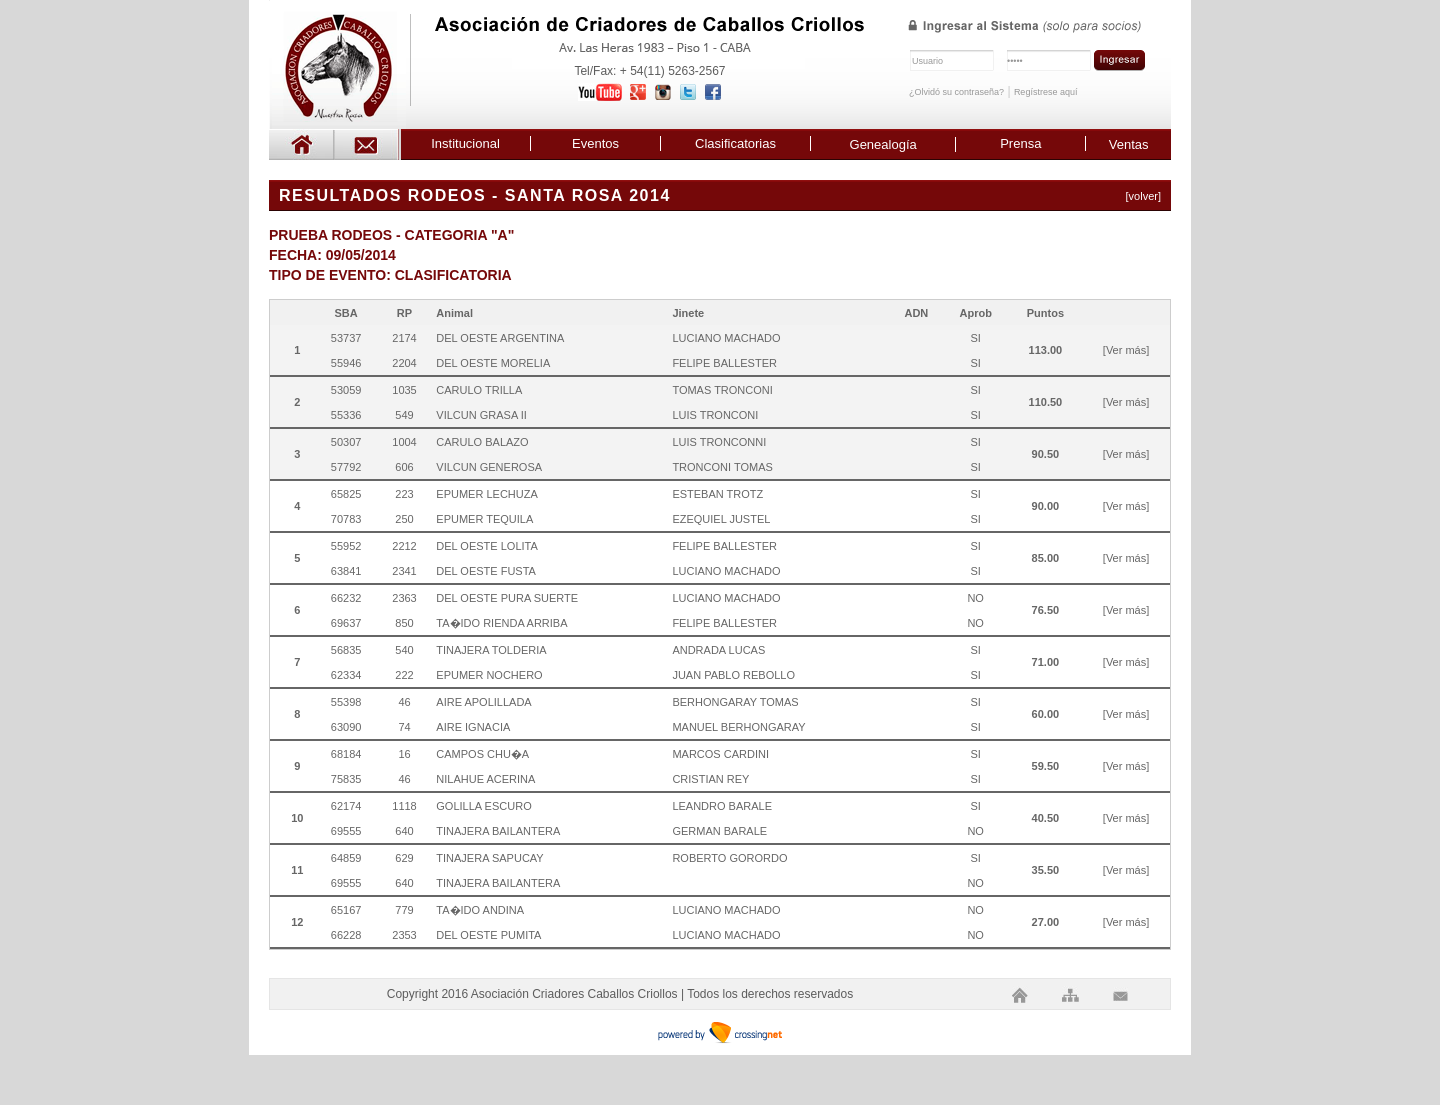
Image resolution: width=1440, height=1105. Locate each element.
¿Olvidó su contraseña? (956, 92)
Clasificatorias (735, 143)
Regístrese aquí (1046, 92)
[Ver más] (1126, 350)
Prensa (1020, 143)
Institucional (465, 143)
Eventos (595, 143)
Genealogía (883, 144)
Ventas (1129, 144)
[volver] (1143, 196)
